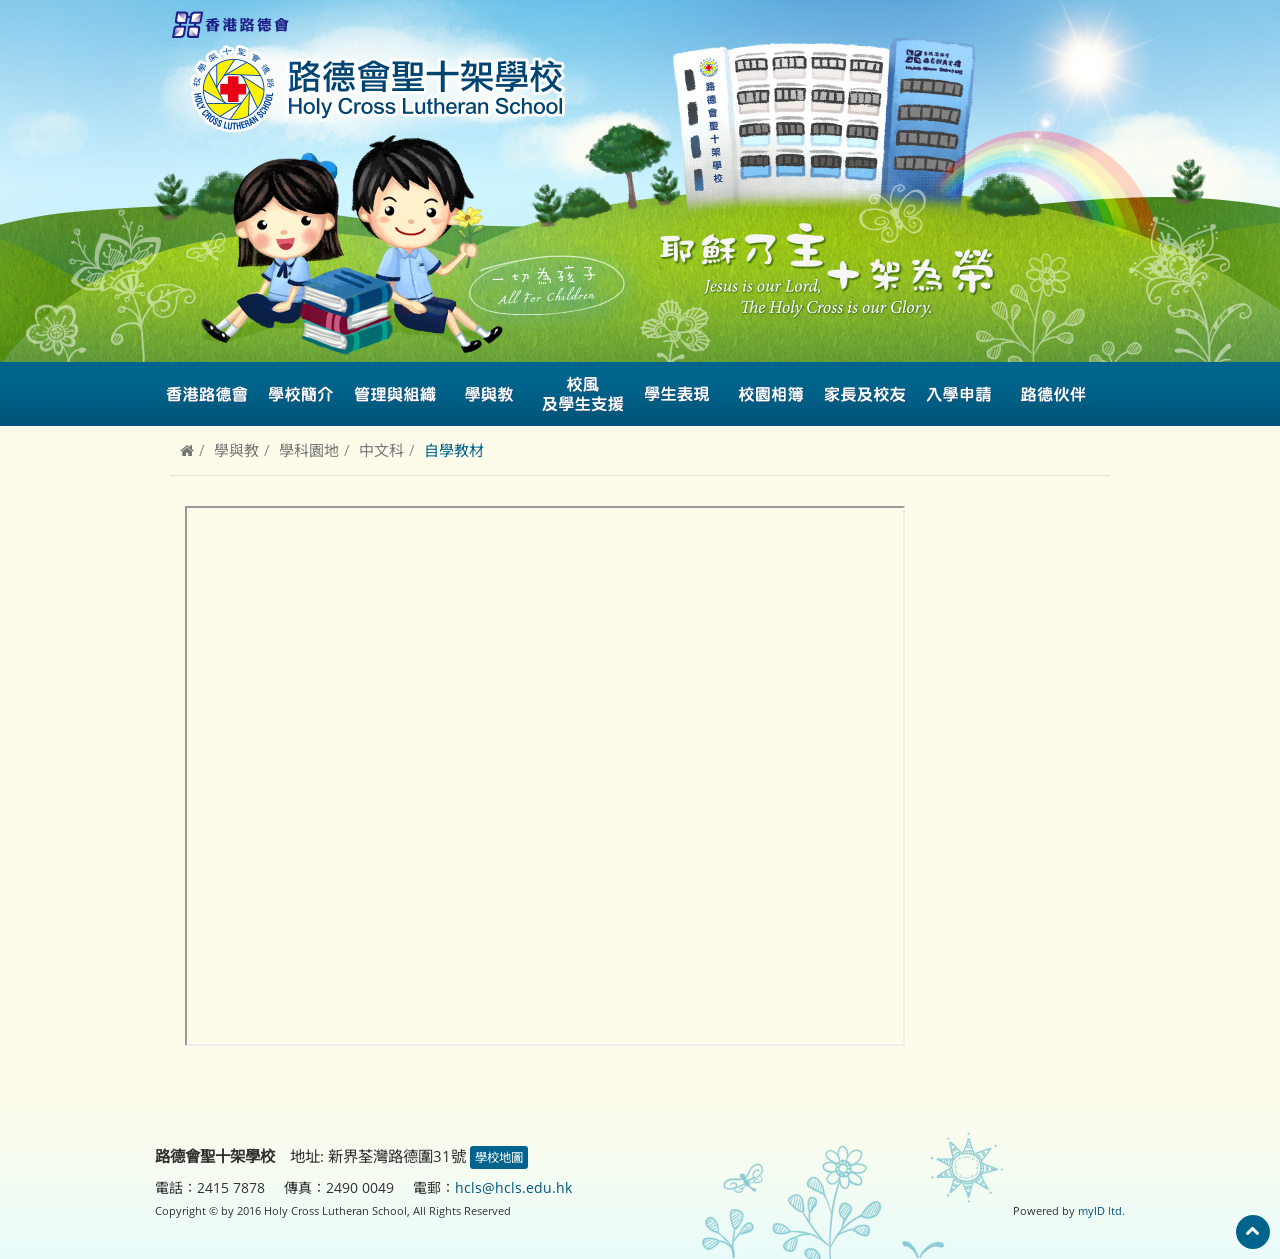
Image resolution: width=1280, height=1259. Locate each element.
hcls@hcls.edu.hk (513, 1187)
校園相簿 (771, 394)
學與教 (236, 450)
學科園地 (309, 450)
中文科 (381, 450)
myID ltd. (1101, 1210)
